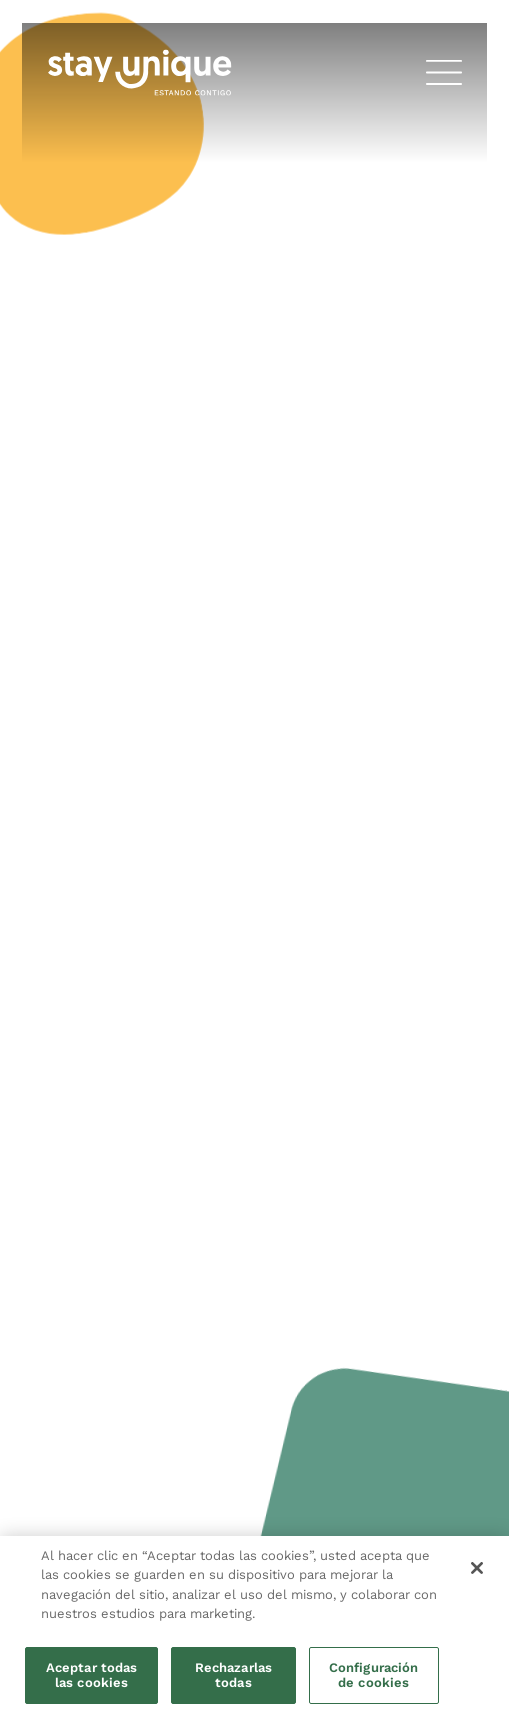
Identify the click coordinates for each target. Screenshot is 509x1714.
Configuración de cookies (374, 1675)
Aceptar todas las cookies (92, 1675)
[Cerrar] (477, 1568)
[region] (254, 1625)
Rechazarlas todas (233, 1675)
